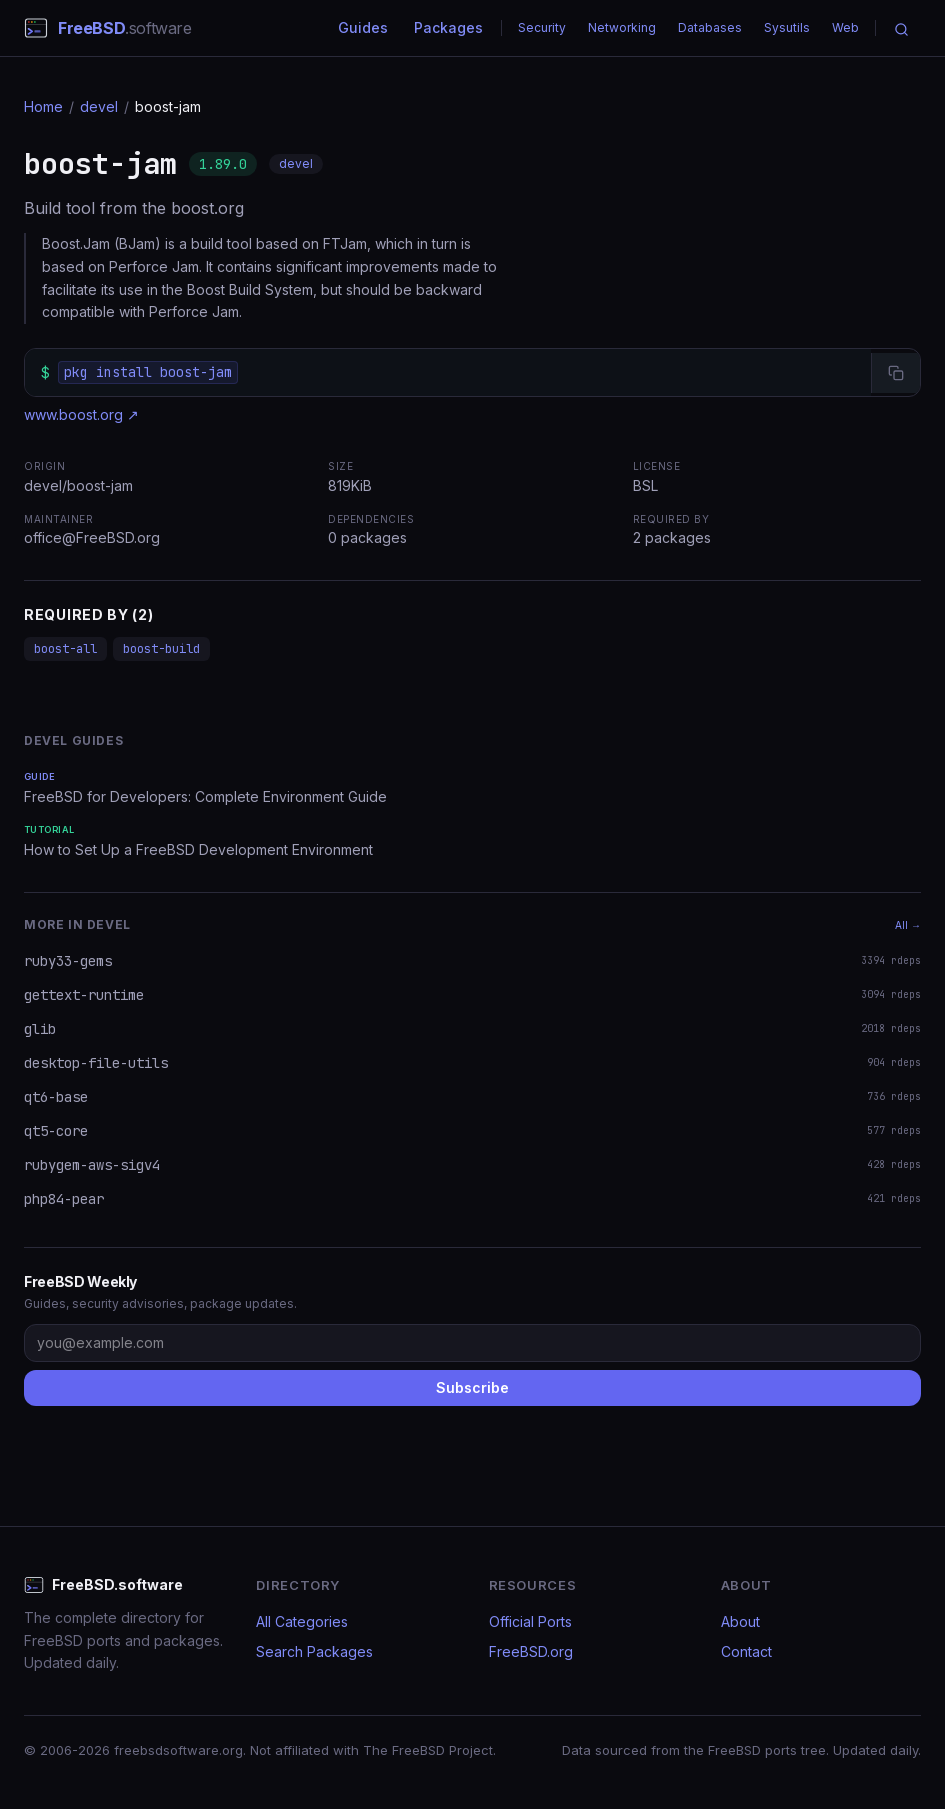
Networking (622, 27)
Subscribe (472, 1387)
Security (542, 27)
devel (99, 106)
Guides (363, 27)
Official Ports (530, 1621)
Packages (448, 27)
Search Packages (314, 1651)
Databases (710, 27)
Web (845, 27)
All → (908, 925)
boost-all (65, 649)
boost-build (161, 649)
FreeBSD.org (531, 1651)
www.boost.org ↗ (81, 414)
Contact (746, 1651)
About (740, 1621)
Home (43, 106)
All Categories (302, 1621)
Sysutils (787, 27)
